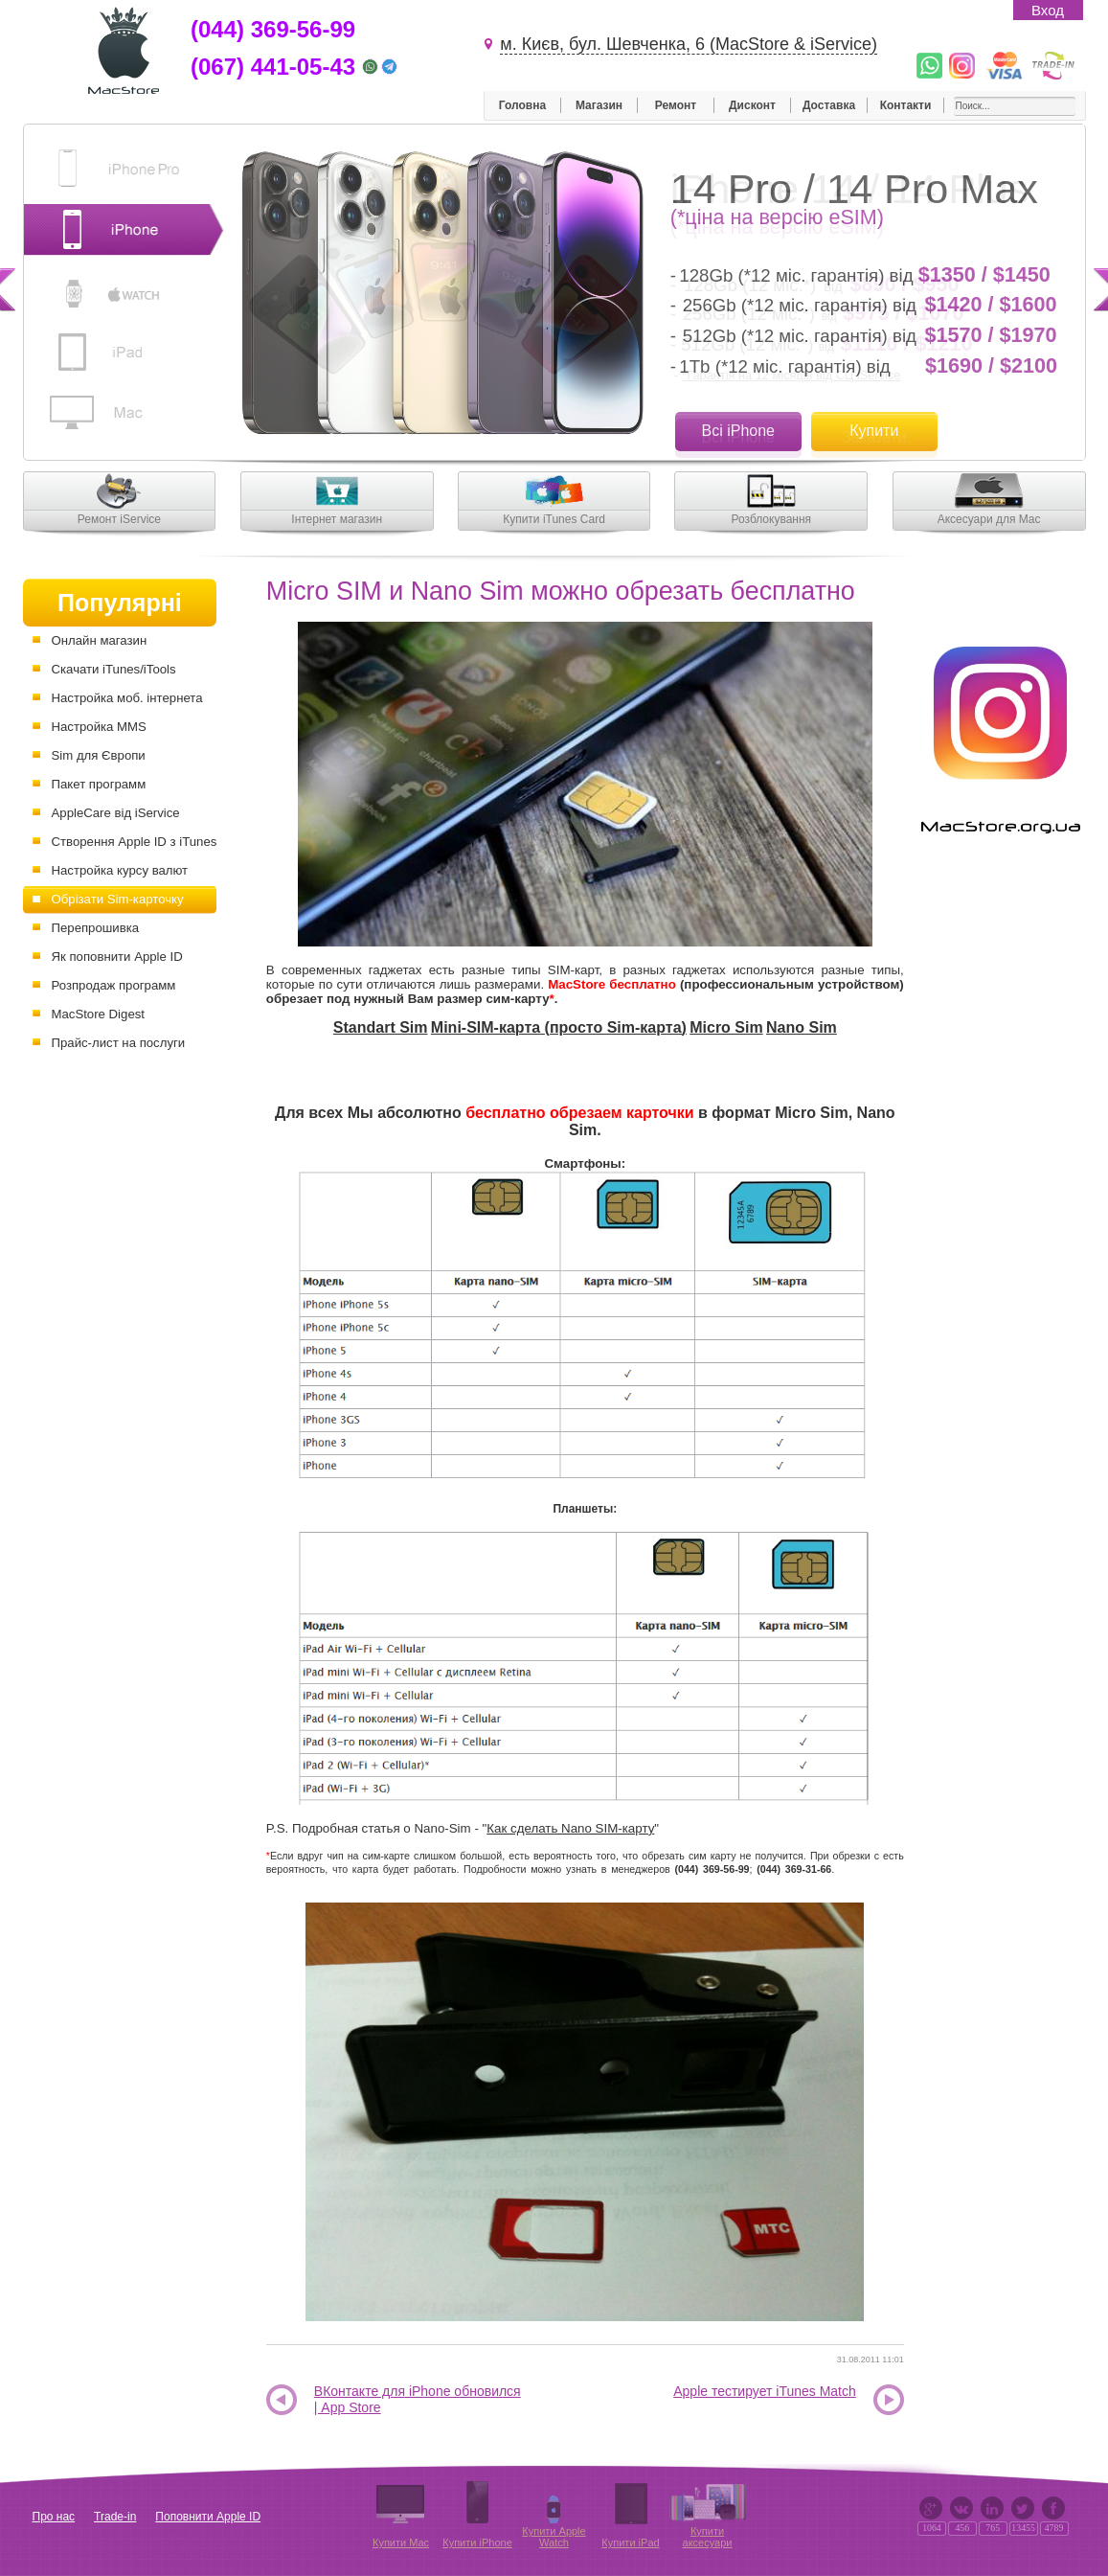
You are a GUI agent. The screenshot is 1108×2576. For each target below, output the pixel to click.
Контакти (906, 105)
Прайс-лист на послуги (119, 1043)
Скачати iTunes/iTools (114, 669)
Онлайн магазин (99, 640)
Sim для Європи (99, 755)
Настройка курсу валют (120, 870)
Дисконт (752, 105)
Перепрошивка (96, 928)
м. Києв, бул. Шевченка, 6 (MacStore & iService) (688, 44)
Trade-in (115, 2516)
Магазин (599, 105)
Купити (873, 430)
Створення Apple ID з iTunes (134, 841)
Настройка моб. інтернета (127, 698)
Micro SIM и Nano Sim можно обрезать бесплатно (560, 591)
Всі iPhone (739, 430)
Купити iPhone (477, 2542)
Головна (522, 105)
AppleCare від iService (116, 813)
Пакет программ (99, 784)
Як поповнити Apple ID (117, 956)
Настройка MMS (99, 726)
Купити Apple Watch (553, 2536)
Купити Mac (401, 2542)
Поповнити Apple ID (207, 2516)
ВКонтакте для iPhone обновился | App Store (417, 2399)
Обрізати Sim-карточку (118, 899)
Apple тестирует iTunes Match (764, 2391)
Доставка (829, 105)
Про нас (54, 2516)
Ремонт (675, 105)
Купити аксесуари (708, 2536)
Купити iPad (630, 2542)
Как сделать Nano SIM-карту (570, 1828)
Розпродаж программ (114, 985)
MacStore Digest (98, 1014)
